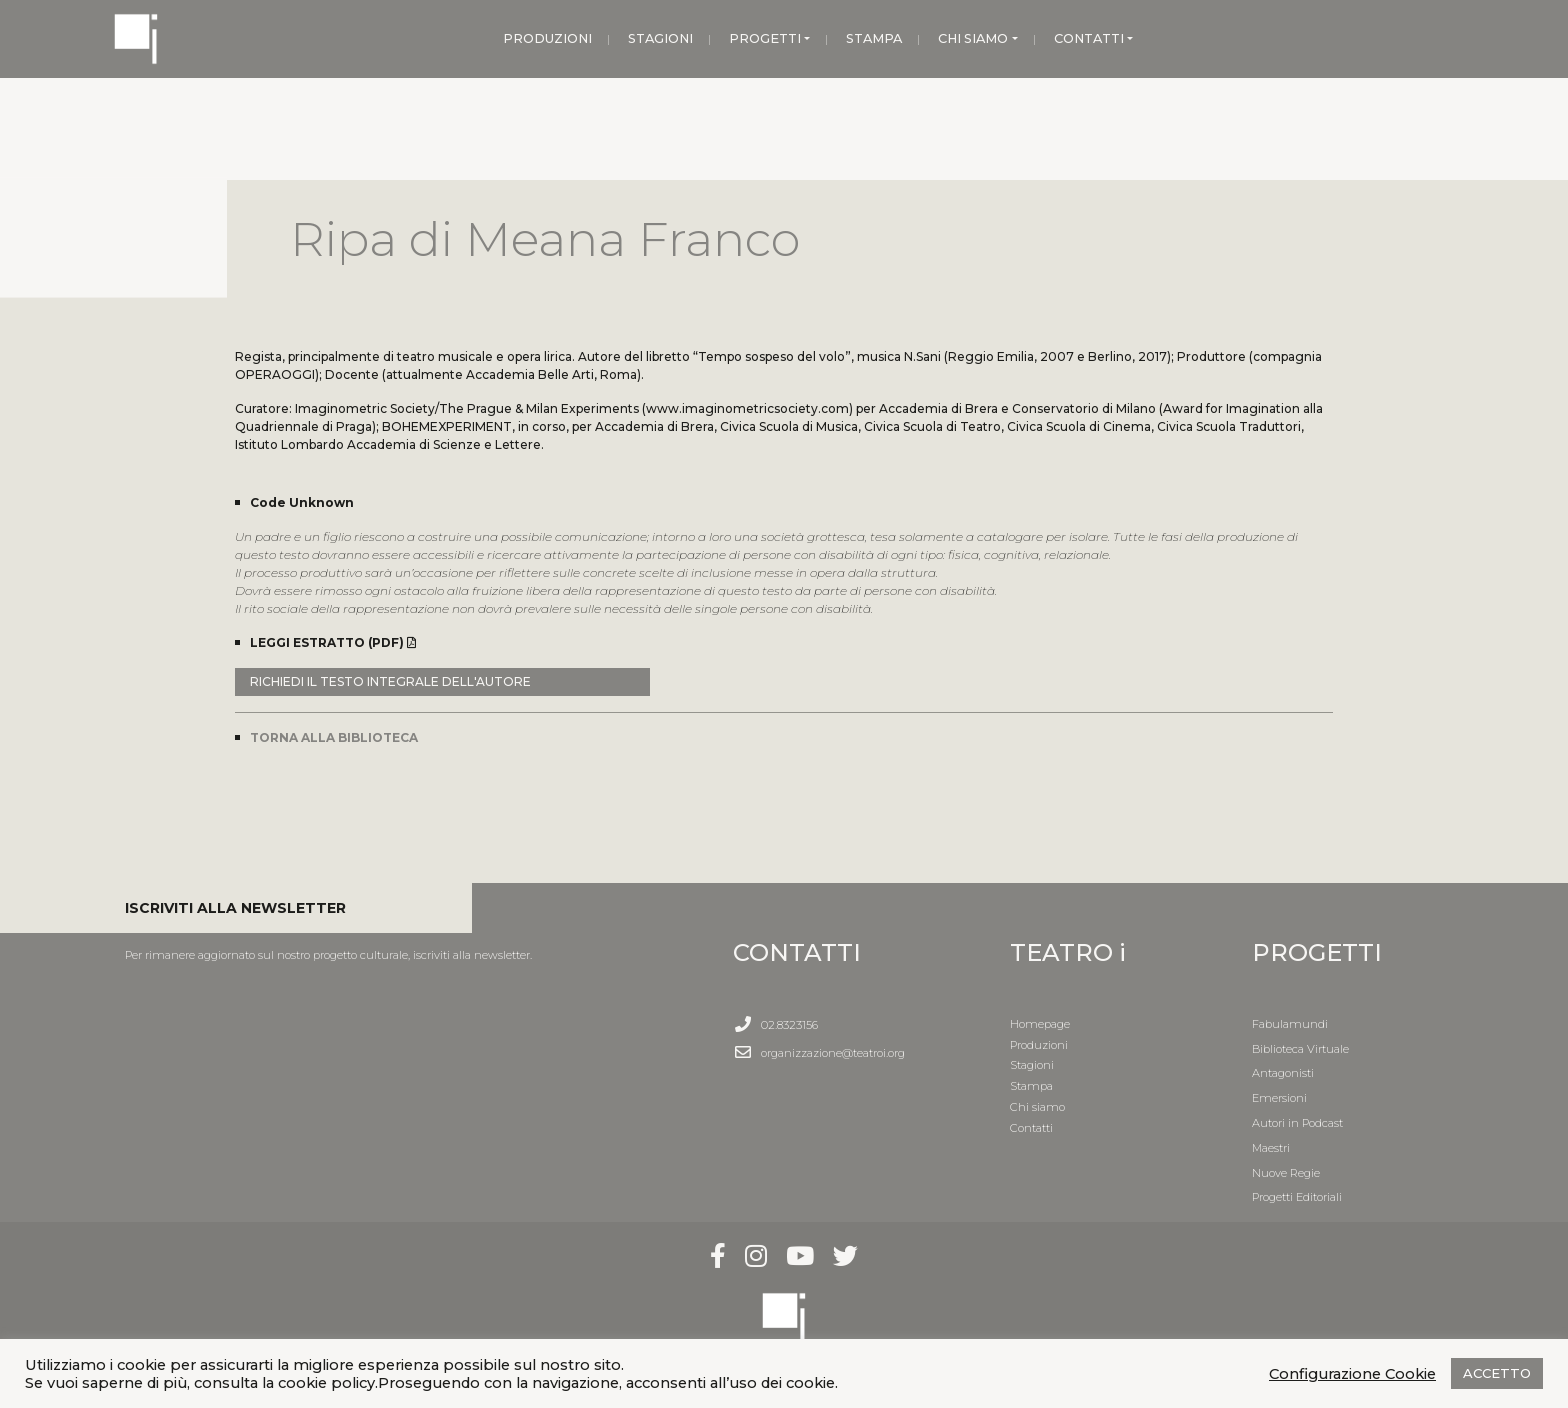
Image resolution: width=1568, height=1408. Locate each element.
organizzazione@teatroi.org (833, 1053)
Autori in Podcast (1297, 1123)
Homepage (1040, 1024)
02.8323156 (789, 1025)
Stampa (1031, 1086)
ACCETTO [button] (1497, 1373)
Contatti (1031, 1128)
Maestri (1271, 1148)
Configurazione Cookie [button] (1352, 1374)
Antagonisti (1283, 1073)
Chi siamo (1037, 1107)
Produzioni (1039, 1045)
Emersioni (1279, 1098)
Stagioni (1032, 1065)
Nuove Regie (1286, 1173)
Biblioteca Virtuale (1300, 1049)
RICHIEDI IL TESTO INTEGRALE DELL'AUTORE (390, 681)
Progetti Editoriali (1297, 1197)
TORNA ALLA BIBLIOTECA (334, 737)
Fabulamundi (1290, 1024)
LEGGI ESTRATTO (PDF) (333, 642)
